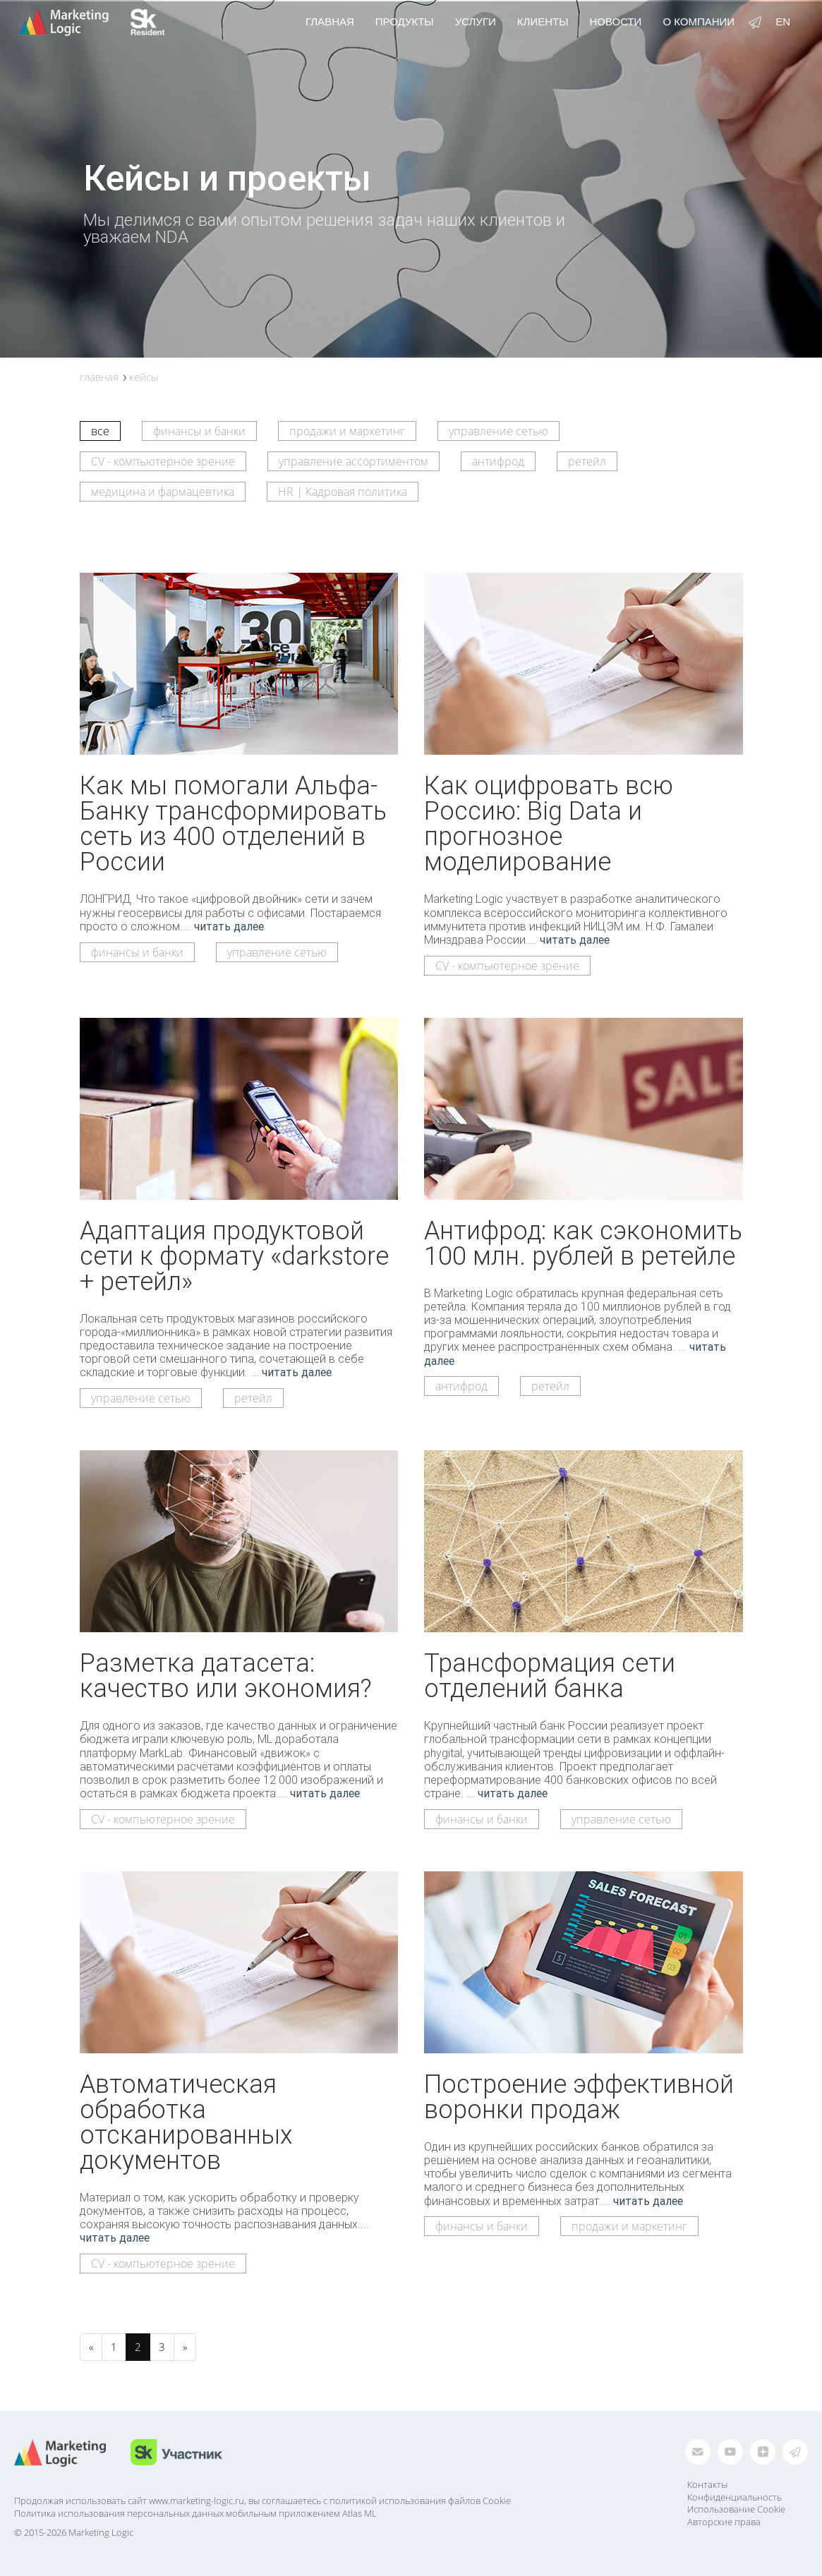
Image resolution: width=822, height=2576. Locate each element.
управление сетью (498, 431)
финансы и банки (199, 431)
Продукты (404, 22)
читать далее (229, 926)
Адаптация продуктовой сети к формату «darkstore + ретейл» (234, 1255)
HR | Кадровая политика (342, 491)
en (782, 22)
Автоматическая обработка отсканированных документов (186, 2121)
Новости (615, 22)
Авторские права (724, 2521)
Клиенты (543, 22)
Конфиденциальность (734, 2497)
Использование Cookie (736, 2509)
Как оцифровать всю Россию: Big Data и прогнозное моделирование (548, 823)
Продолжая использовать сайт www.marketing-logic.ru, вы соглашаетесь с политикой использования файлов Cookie (262, 2500)
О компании (699, 22)
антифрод (498, 461)
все (100, 431)
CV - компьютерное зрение (163, 461)
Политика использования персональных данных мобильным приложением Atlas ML (195, 2513)
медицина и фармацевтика (162, 491)
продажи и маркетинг (347, 431)
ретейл (587, 461)
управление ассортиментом (353, 461)
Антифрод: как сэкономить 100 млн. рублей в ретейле (583, 1243)
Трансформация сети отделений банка (549, 1675)
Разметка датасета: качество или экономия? (226, 1675)
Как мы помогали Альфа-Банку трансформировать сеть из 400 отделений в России (233, 823)
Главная (330, 22)
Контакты (707, 2484)
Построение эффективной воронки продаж (579, 2096)
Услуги (475, 22)
